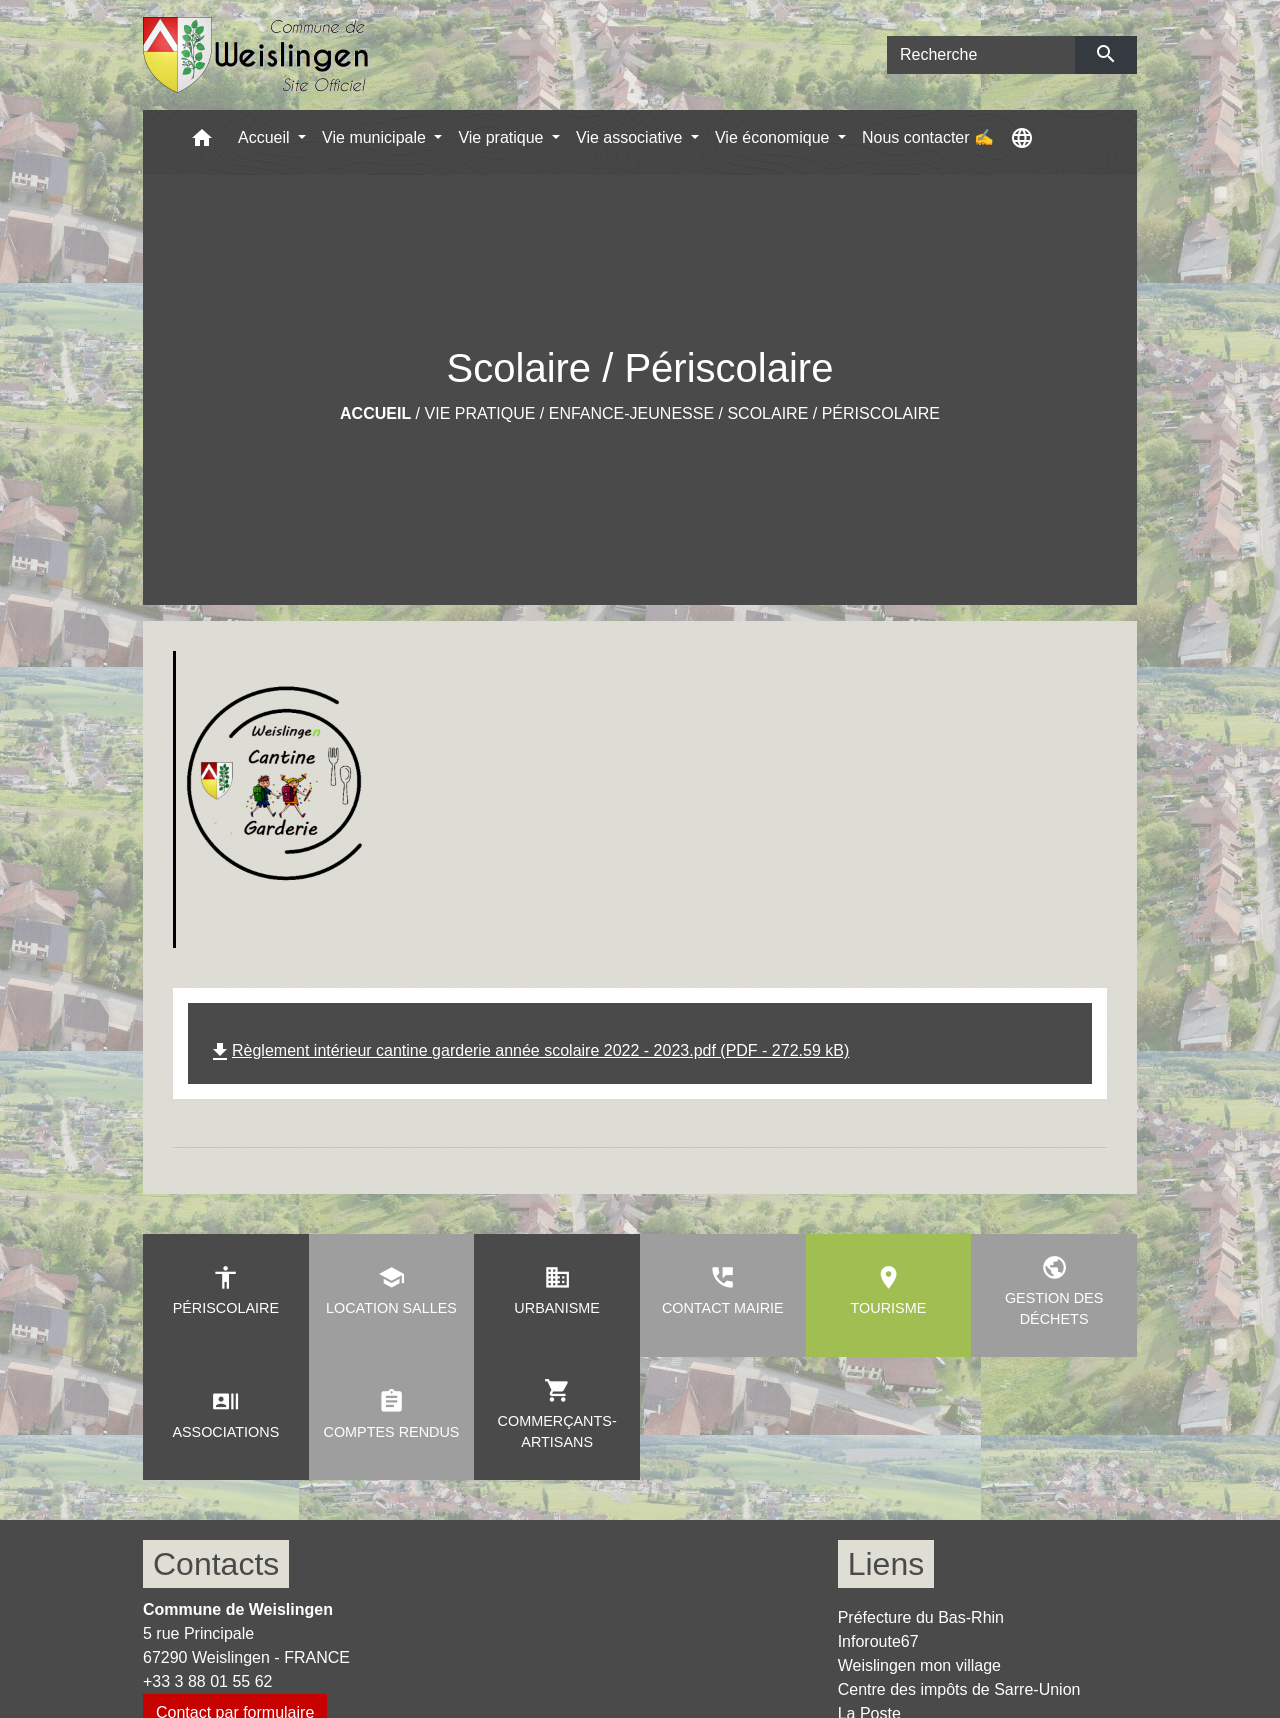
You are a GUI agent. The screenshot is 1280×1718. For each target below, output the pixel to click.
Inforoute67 (878, 1641)
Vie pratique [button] (503, 137)
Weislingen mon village (919, 1665)
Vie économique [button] (774, 137)
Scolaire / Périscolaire (833, 413)
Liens (886, 1564)
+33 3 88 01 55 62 (207, 1681)
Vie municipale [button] (376, 137)
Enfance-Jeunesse (631, 413)
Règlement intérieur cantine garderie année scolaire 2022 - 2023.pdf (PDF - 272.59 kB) (528, 1050)
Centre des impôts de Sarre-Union (959, 1689)
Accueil (375, 413)
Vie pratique (480, 413)
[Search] (981, 55)
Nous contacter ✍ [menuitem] (928, 137)
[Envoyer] (1106, 55)
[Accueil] (256, 55)
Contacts (216, 1564)
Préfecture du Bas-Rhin (921, 1617)
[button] (202, 142)
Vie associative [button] (631, 137)
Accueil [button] (266, 137)
